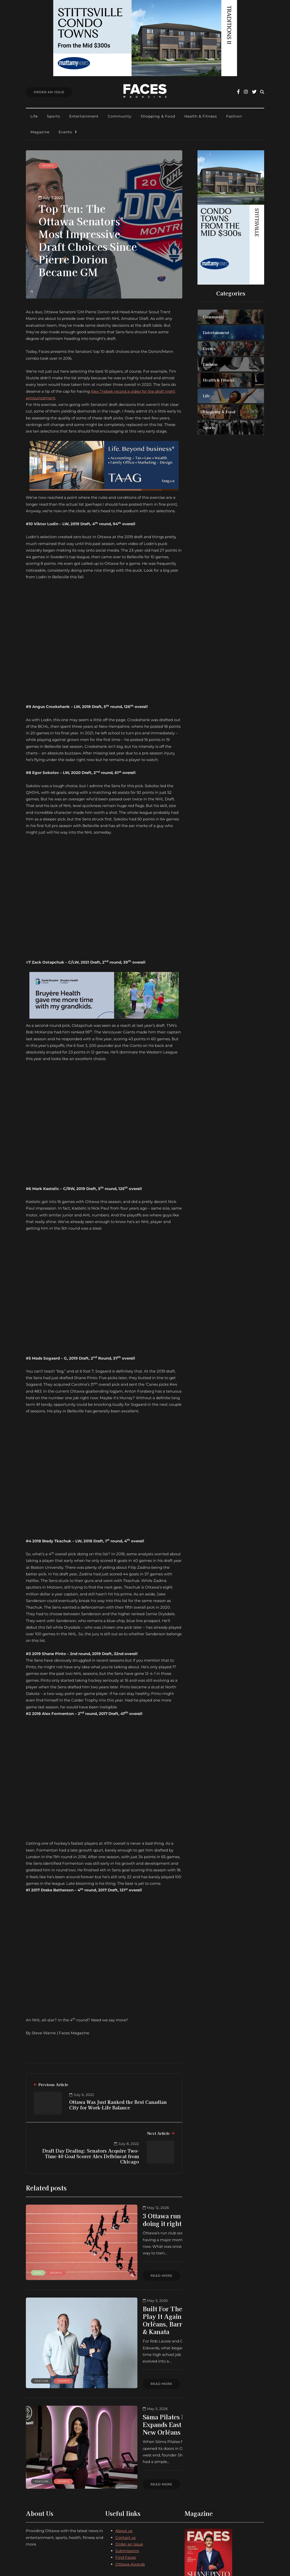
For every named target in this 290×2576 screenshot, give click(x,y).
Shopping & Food (158, 116)
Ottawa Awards (130, 2515)
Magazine (39, 132)
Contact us (125, 2488)
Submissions (127, 2501)
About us (123, 2481)
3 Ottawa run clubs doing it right (129, 2219)
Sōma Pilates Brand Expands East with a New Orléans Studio (135, 2392)
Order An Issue (49, 92)
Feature (42, 2348)
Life (34, 116)
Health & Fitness (200, 116)
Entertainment (84, 116)
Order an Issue (129, 2495)
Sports (53, 116)
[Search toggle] (262, 92)
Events (65, 132)
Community (120, 116)
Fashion (234, 116)
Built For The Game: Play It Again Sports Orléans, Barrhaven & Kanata (130, 2306)
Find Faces (125, 2508)
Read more (108, 2266)
